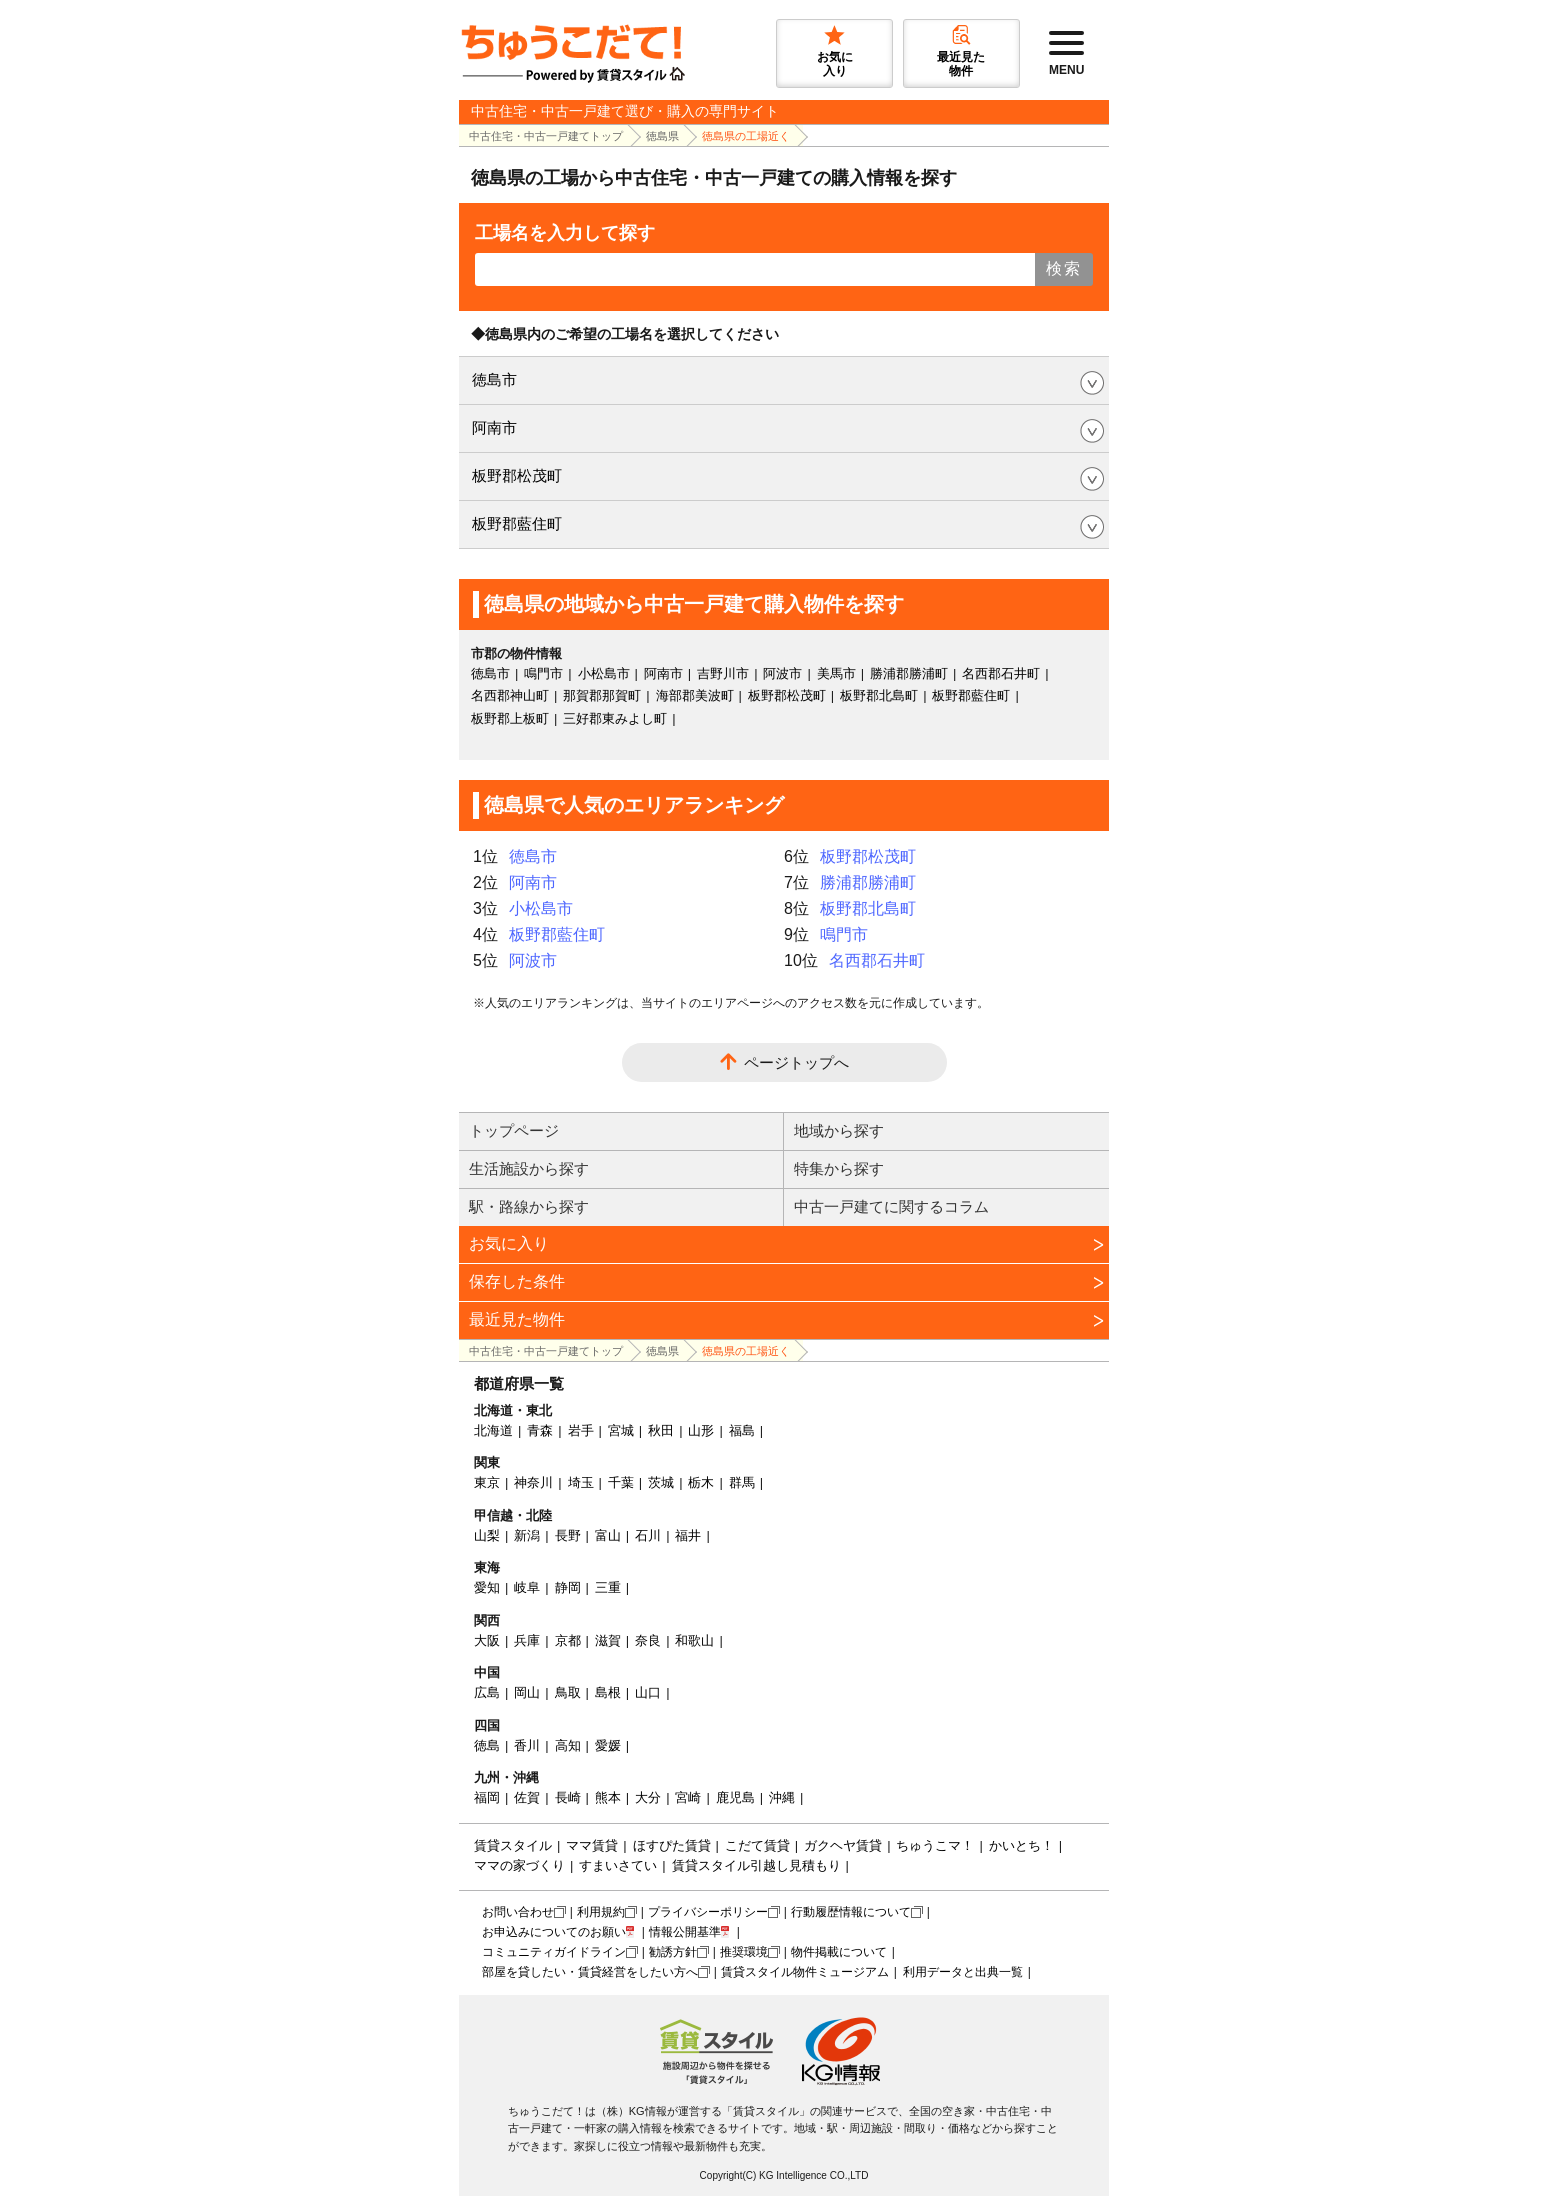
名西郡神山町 (510, 695)
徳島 (487, 1745)
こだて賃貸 (757, 1845)
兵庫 (527, 1640)
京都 (568, 1640)
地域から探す (839, 1130)
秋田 (661, 1430)
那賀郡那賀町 (602, 695)
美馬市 (836, 673)
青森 (540, 1430)
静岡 (568, 1587)
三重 (608, 1587)
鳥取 (568, 1692)
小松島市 (604, 673)
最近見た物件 (517, 1319)
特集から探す (839, 1168)
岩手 (581, 1430)
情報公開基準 (685, 1932)
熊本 (608, 1797)
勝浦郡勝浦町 (909, 673)
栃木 (701, 1482)
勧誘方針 (673, 1952)
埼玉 (581, 1482)
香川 (527, 1745)
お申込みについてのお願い (554, 1932)
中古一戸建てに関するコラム (891, 1206)
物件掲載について (839, 1952)
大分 (648, 1797)
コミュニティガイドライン (554, 1952)
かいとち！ (1021, 1845)
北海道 (493, 1430)
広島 (487, 1692)
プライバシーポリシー (708, 1912)
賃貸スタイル (513, 1845)
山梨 (487, 1535)
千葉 (621, 1482)
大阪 (487, 1640)
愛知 (487, 1587)
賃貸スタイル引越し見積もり (756, 1865)
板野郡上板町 (510, 718)
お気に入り (509, 1243)
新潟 (527, 1535)
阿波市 (782, 673)
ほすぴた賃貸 (672, 1845)
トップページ (514, 1130)
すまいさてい (618, 1865)
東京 (487, 1482)
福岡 (487, 1797)
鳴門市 (543, 673)
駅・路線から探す (529, 1206)
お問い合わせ (518, 1912)
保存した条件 (517, 1281)
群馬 (742, 1482)
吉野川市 (723, 673)
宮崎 (688, 1797)
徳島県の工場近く (746, 136)
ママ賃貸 (592, 1845)
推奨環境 (744, 1952)
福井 (688, 1535)
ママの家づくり (519, 1865)
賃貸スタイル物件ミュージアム (805, 1972)
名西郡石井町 (1001, 673)
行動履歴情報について (851, 1912)
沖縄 (782, 1797)
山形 (701, 1430)
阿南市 (494, 427)
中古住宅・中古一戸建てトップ (546, 136)
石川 (648, 1535)
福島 (742, 1430)
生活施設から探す (529, 1168)
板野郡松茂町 (517, 475)
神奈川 (533, 1482)
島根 (608, 1692)
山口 (648, 1692)
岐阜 (527, 1587)
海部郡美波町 (695, 695)
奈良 (648, 1640)
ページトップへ (796, 1062)
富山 (608, 1535)
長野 (568, 1535)
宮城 (621, 1430)
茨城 (661, 1482)
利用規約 (601, 1912)
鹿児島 (735, 1797)
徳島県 (662, 136)
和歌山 (694, 1640)
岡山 (527, 1692)
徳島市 (494, 379)
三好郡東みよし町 (615, 718)
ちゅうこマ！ (935, 1845)
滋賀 (608, 1640)
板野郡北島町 (879, 695)
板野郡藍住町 (517, 523)
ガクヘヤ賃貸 (843, 1845)
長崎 (568, 1797)
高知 (568, 1745)
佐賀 (527, 1797)
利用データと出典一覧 (963, 1972)
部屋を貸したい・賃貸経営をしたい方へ (590, 1972)
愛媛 (608, 1745)
